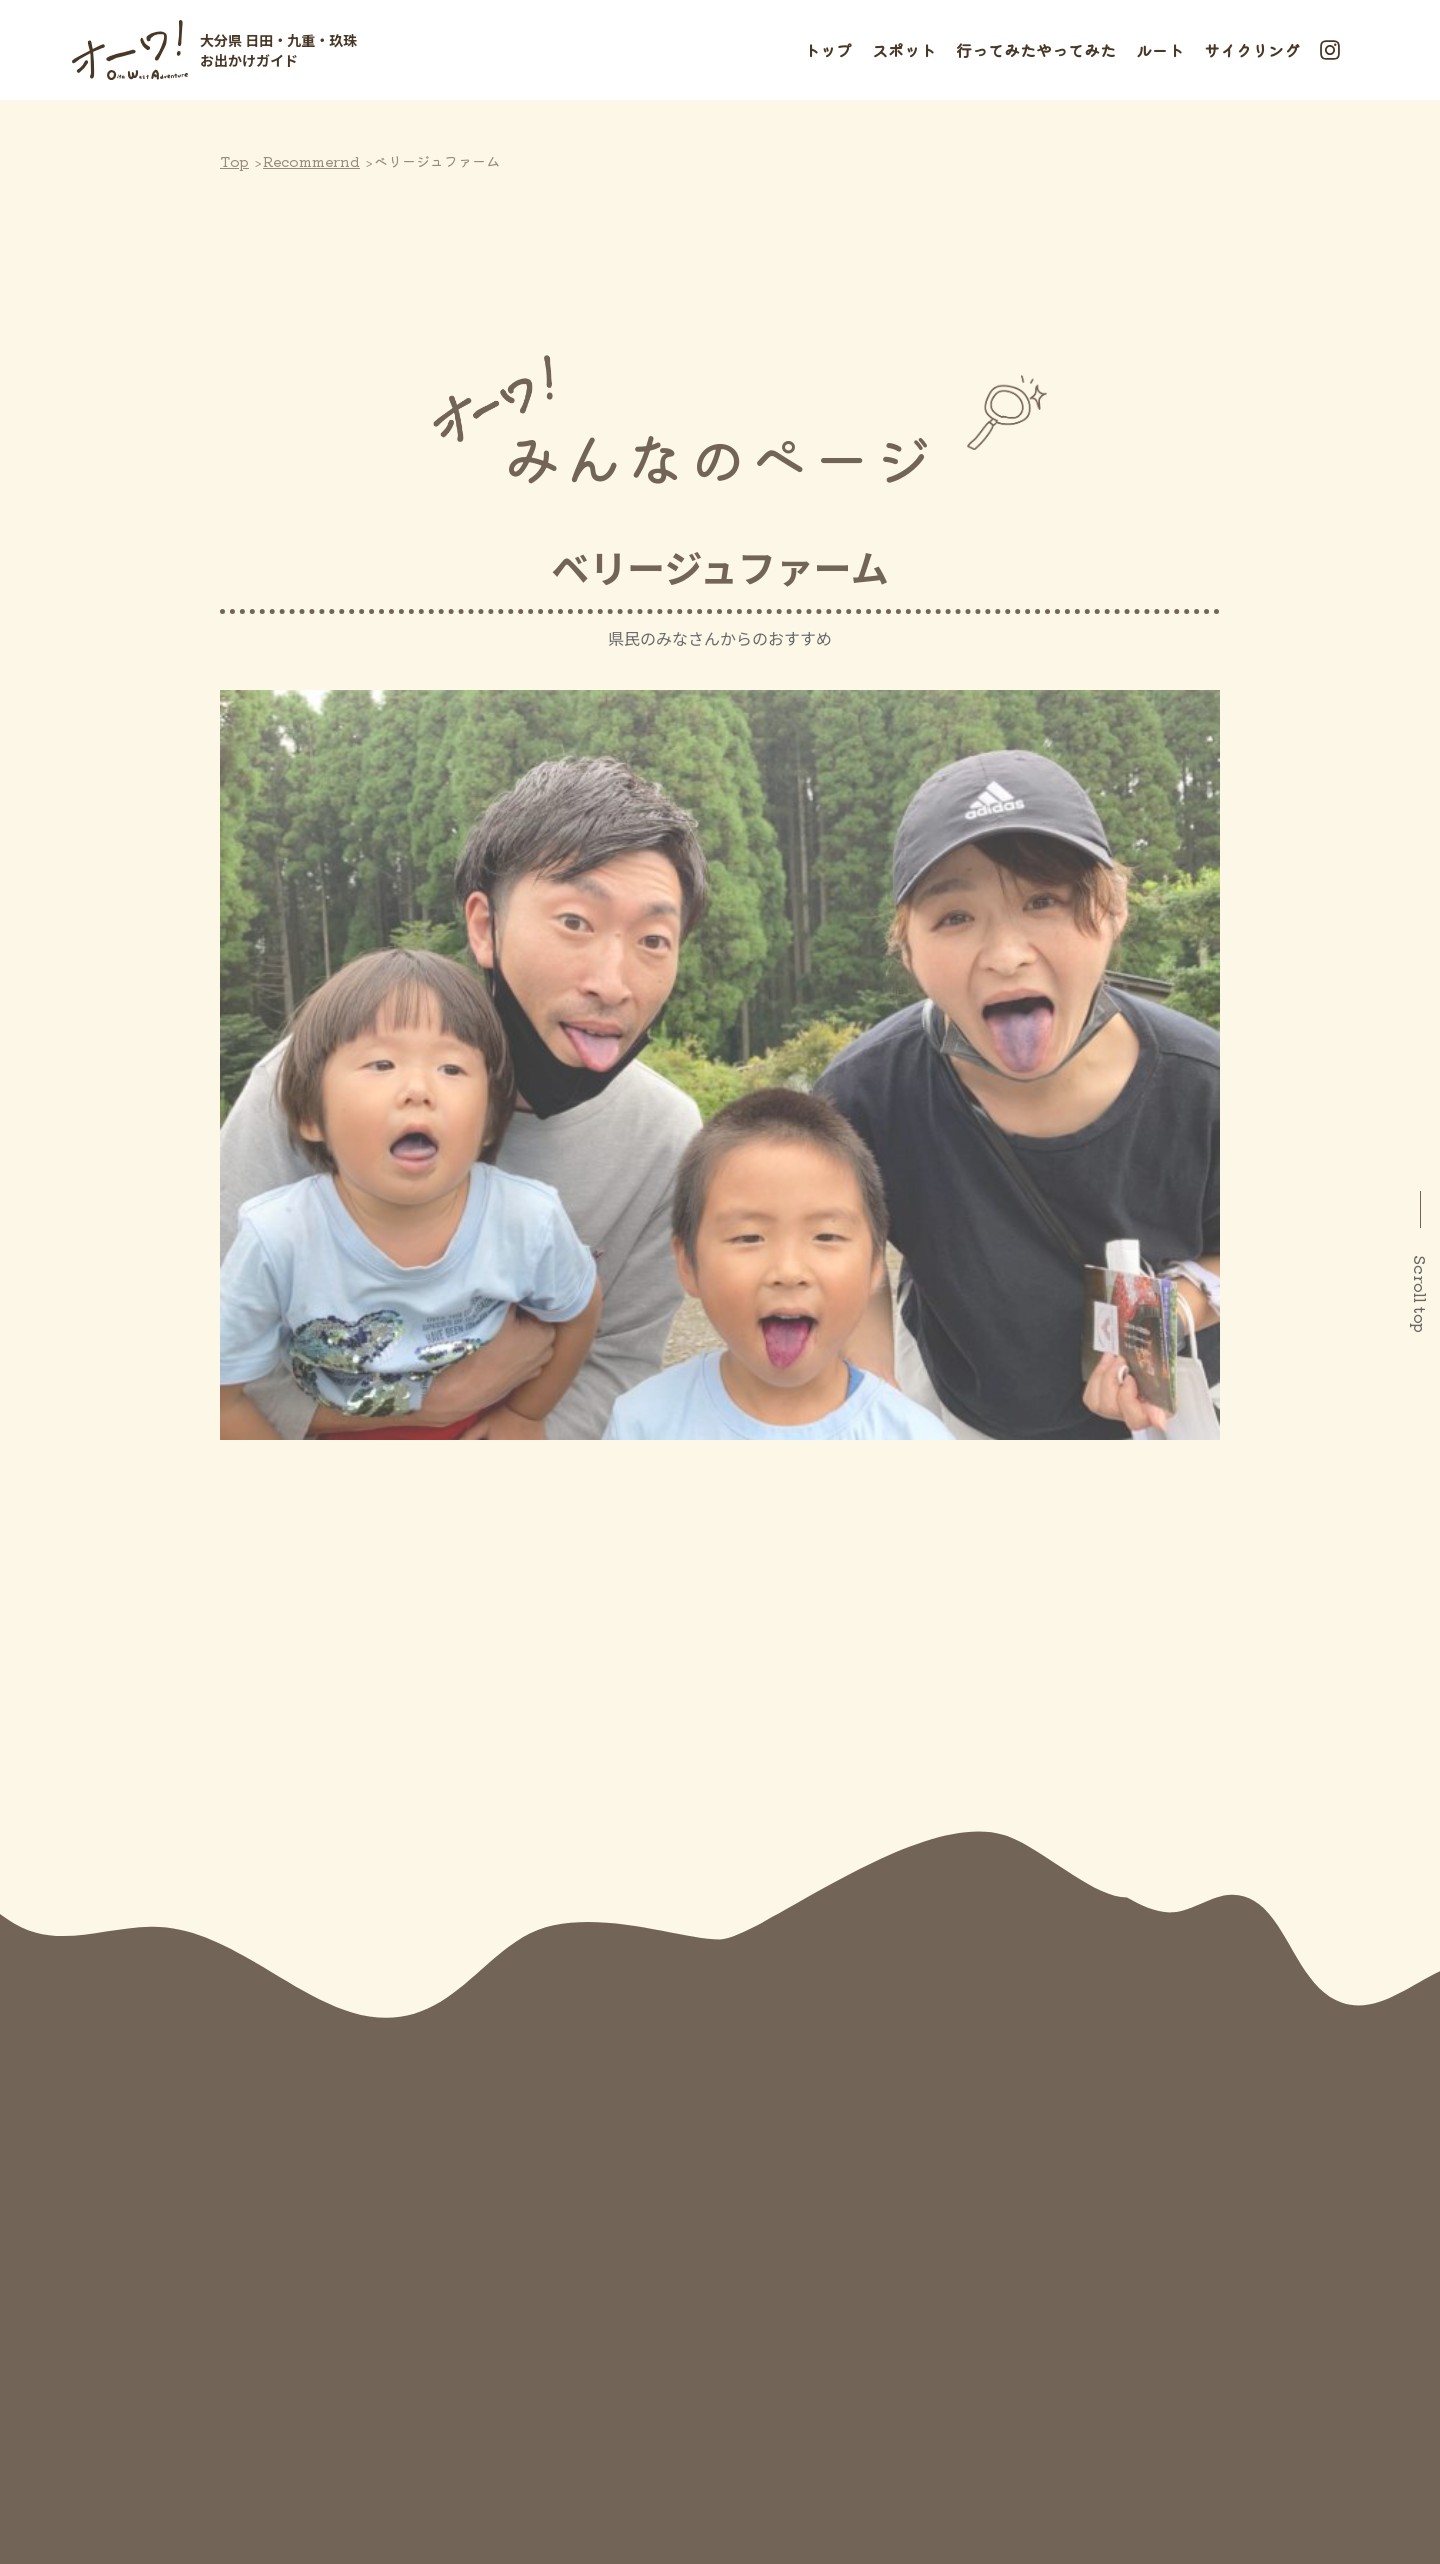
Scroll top (1421, 1294)
